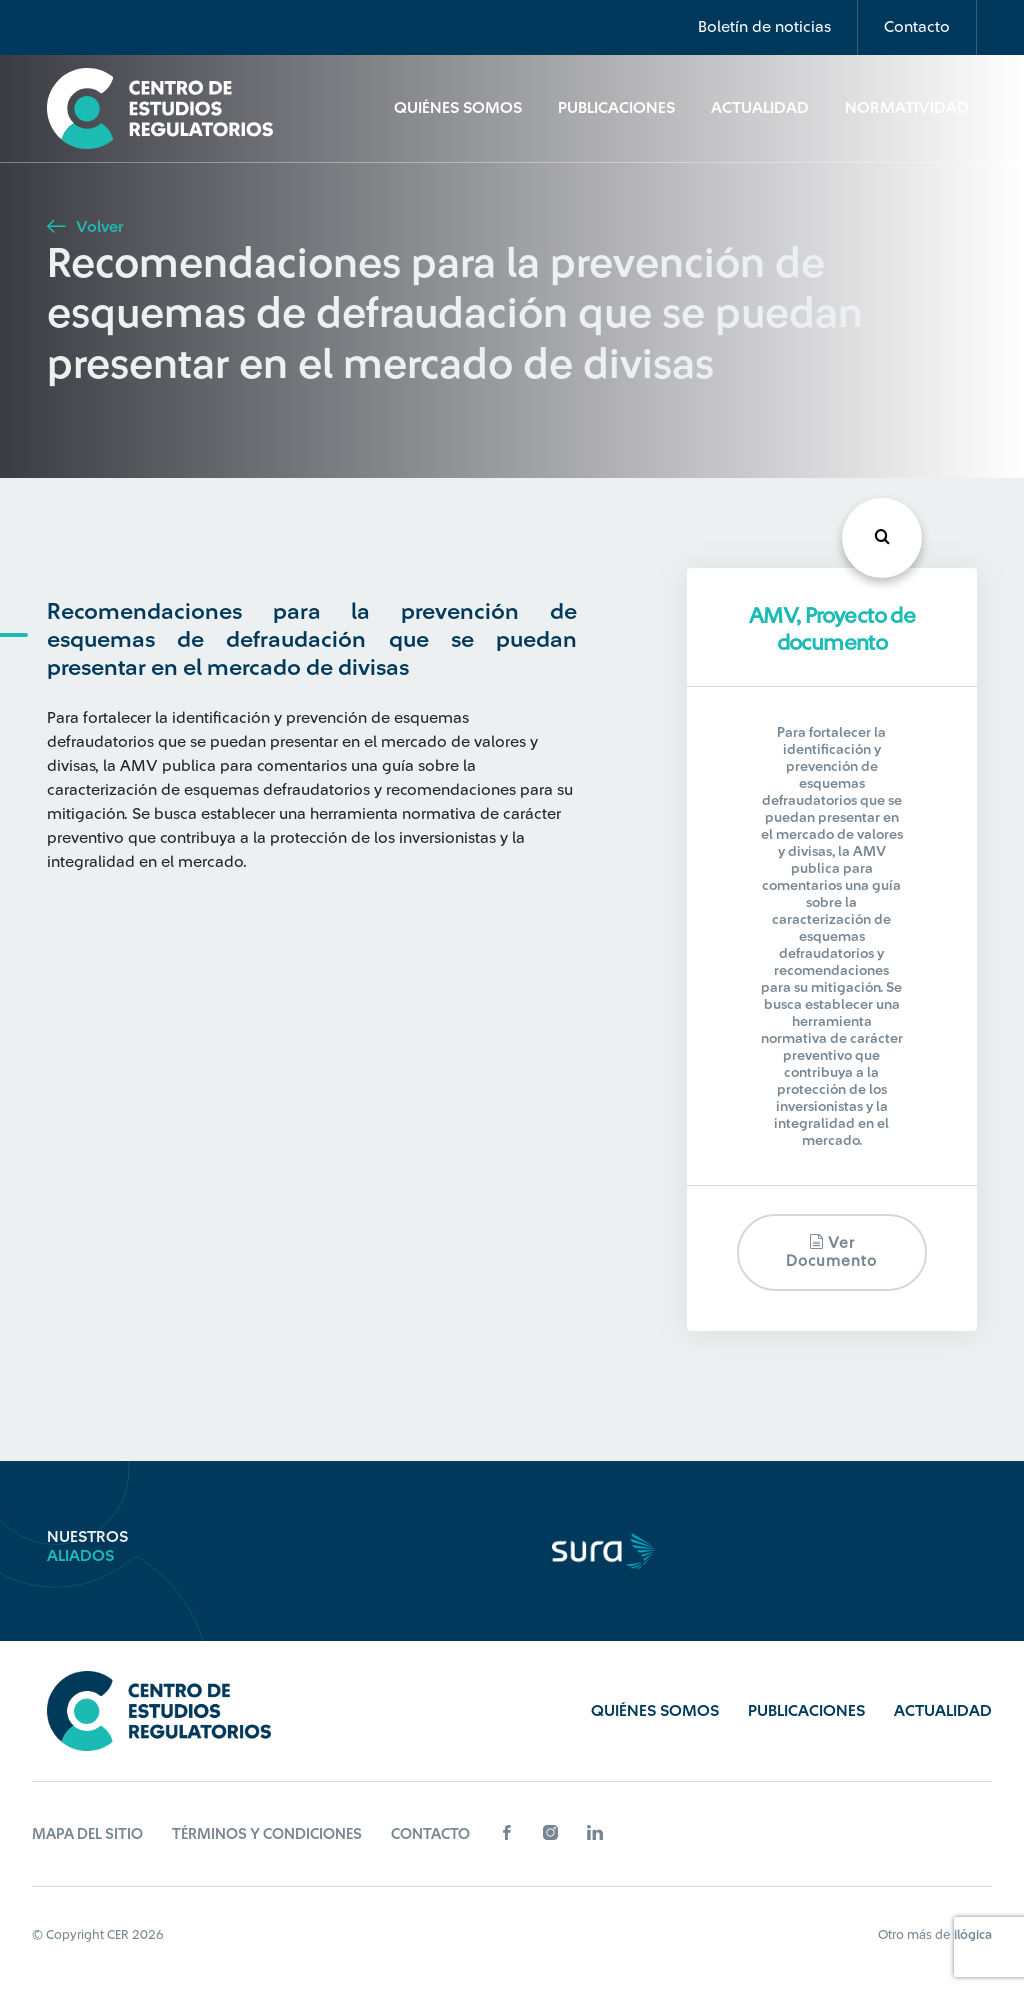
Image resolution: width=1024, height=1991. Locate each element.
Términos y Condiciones (267, 1834)
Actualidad (760, 108)
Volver (85, 227)
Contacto (917, 27)
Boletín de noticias (764, 27)
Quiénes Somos (458, 108)
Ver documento (831, 1251)
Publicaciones (616, 108)
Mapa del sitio (87, 1834)
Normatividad (907, 108)
